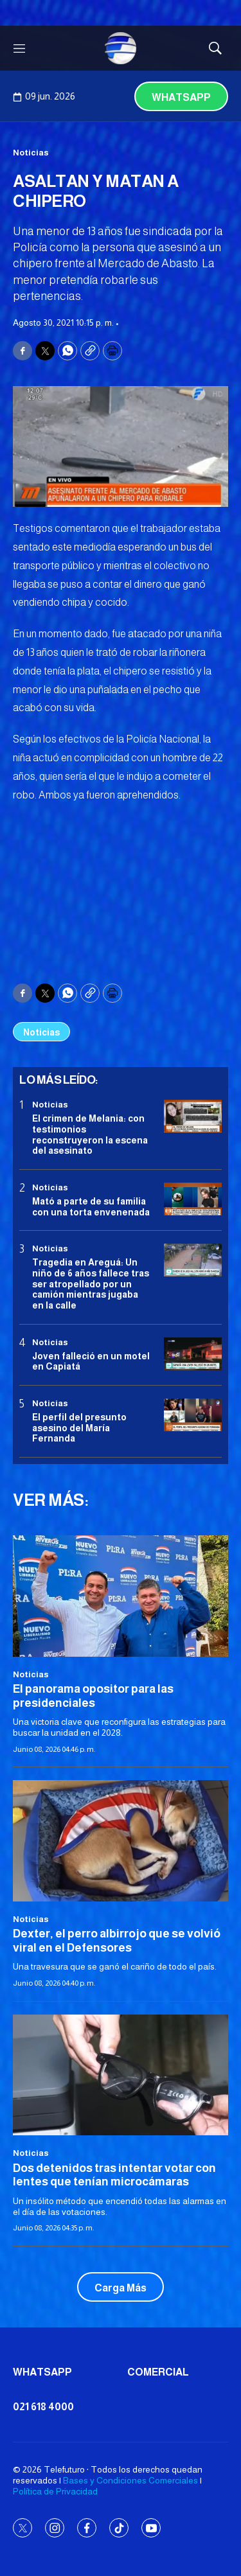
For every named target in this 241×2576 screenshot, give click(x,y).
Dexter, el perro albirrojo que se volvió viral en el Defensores (116, 1940)
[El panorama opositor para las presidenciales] (120, 1595)
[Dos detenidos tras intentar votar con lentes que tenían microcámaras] (120, 2075)
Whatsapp (181, 97)
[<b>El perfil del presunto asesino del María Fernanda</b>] (193, 1414)
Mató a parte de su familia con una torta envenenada (91, 1206)
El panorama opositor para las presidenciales (93, 1695)
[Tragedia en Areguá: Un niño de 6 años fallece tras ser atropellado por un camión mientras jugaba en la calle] (193, 1260)
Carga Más (120, 2287)
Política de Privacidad (55, 2491)
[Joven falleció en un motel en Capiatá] (193, 1353)
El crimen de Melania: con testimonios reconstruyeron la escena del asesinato (90, 1134)
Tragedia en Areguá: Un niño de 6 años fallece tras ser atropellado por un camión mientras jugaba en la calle (90, 1283)
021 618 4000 (43, 2406)
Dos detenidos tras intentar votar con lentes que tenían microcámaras (114, 2175)
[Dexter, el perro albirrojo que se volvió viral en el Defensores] (120, 1840)
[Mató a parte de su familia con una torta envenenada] (193, 1199)
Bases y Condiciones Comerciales (130, 2480)
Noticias (31, 152)
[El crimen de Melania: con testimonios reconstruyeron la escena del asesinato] (193, 1116)
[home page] (121, 48)
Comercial (158, 2372)
